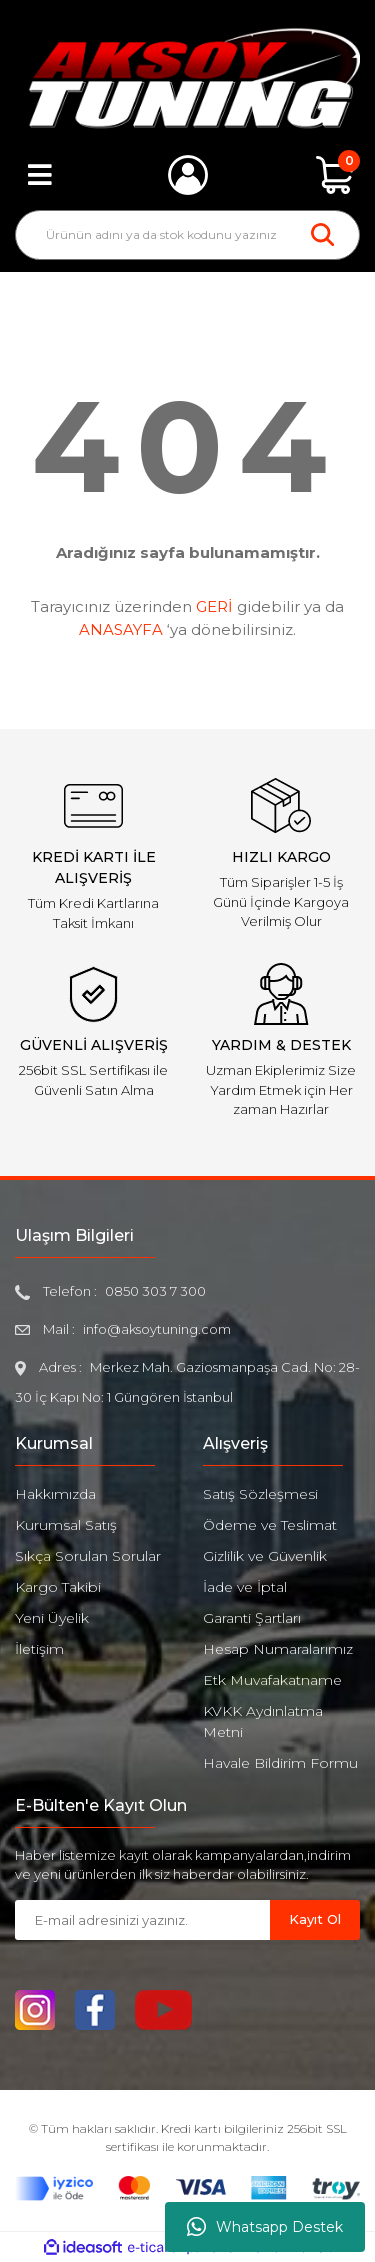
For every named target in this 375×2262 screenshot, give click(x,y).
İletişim (39, 1649)
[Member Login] (188, 175)
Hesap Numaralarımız (278, 1649)
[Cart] (335, 175)
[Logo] (187, 78)
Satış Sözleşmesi (260, 1494)
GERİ (214, 606)
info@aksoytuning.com (157, 1329)
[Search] (187, 235)
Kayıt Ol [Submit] (315, 1919)
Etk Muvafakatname (272, 1680)
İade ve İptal (245, 1587)
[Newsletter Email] (142, 1920)
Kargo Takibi (58, 1587)
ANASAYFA (121, 629)
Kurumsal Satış (66, 1525)
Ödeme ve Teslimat (270, 1525)
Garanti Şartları (252, 1618)
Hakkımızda (55, 1494)
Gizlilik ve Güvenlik (265, 1556)
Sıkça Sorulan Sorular (88, 1556)
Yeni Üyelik (52, 1618)
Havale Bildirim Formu (280, 1763)
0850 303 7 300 (155, 1291)
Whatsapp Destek (265, 2227)
